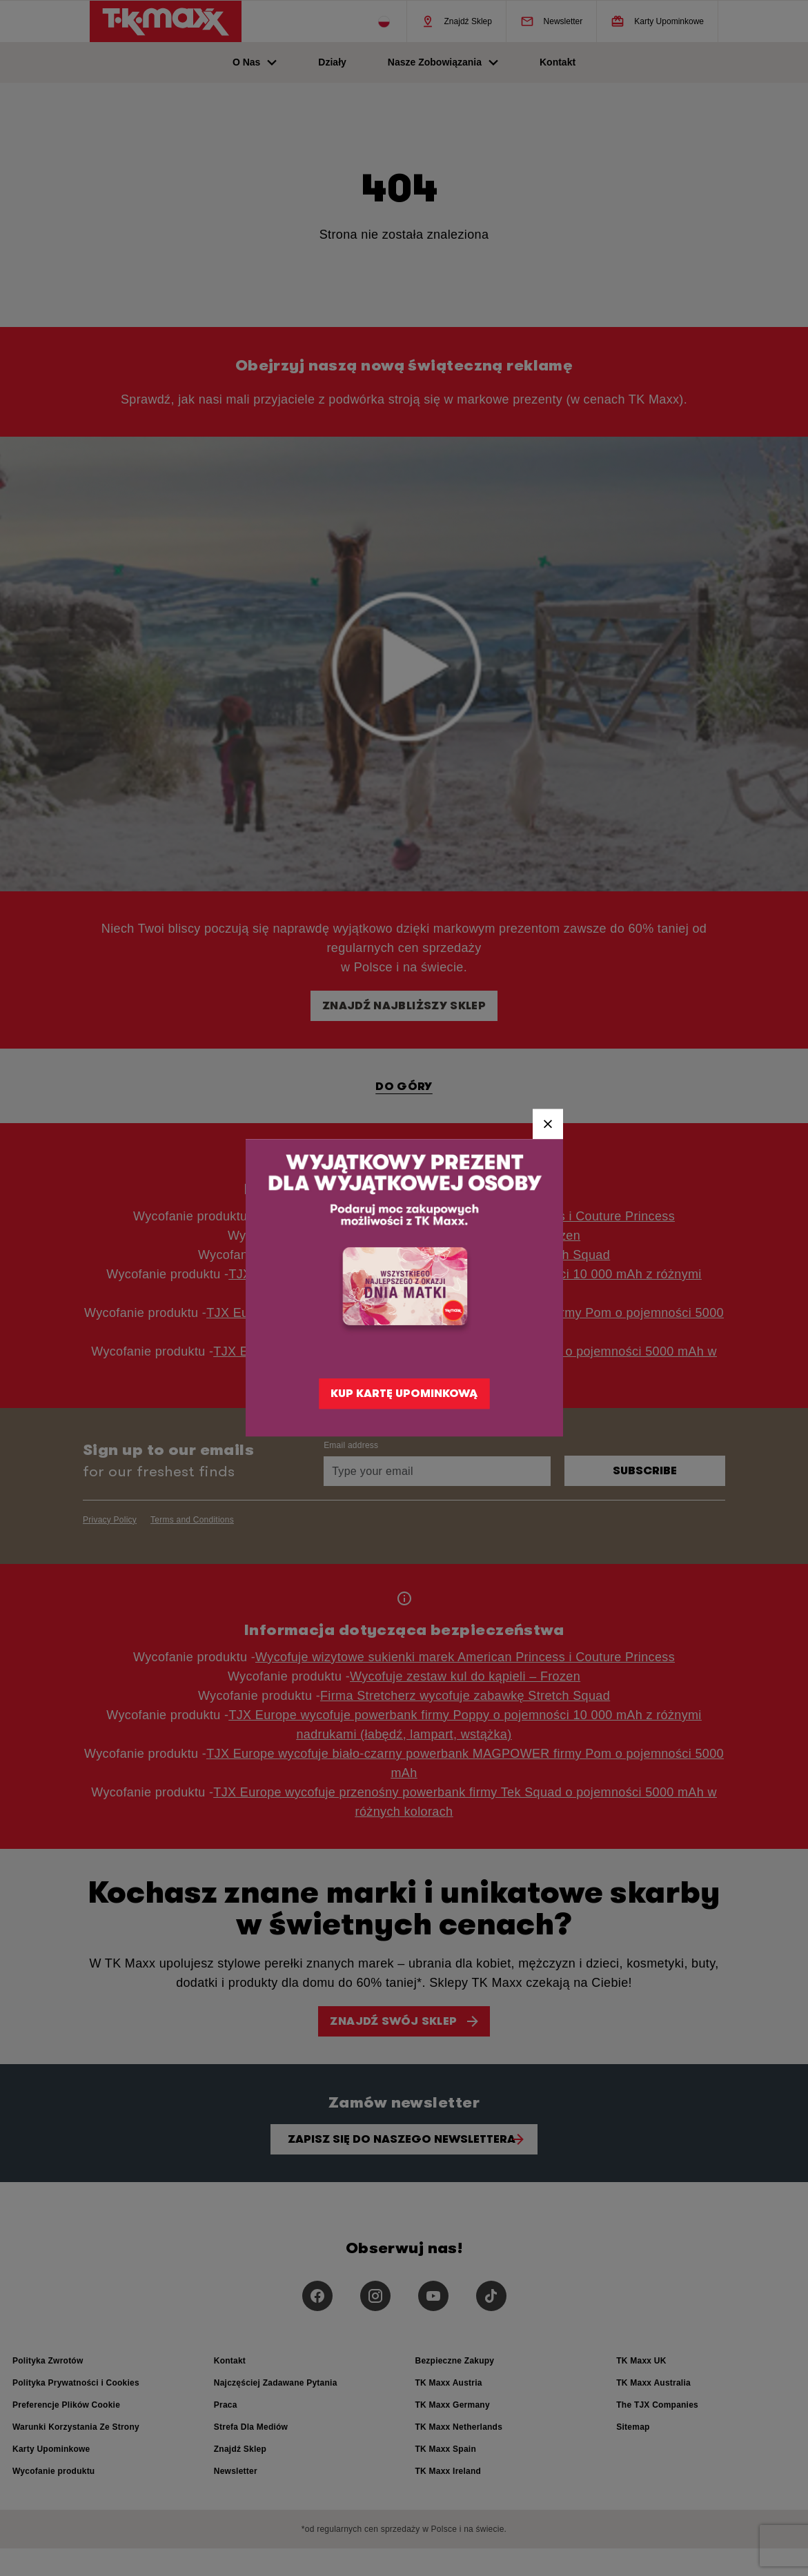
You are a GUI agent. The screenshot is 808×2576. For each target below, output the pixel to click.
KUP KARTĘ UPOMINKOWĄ (404, 1394)
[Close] (548, 1124)
